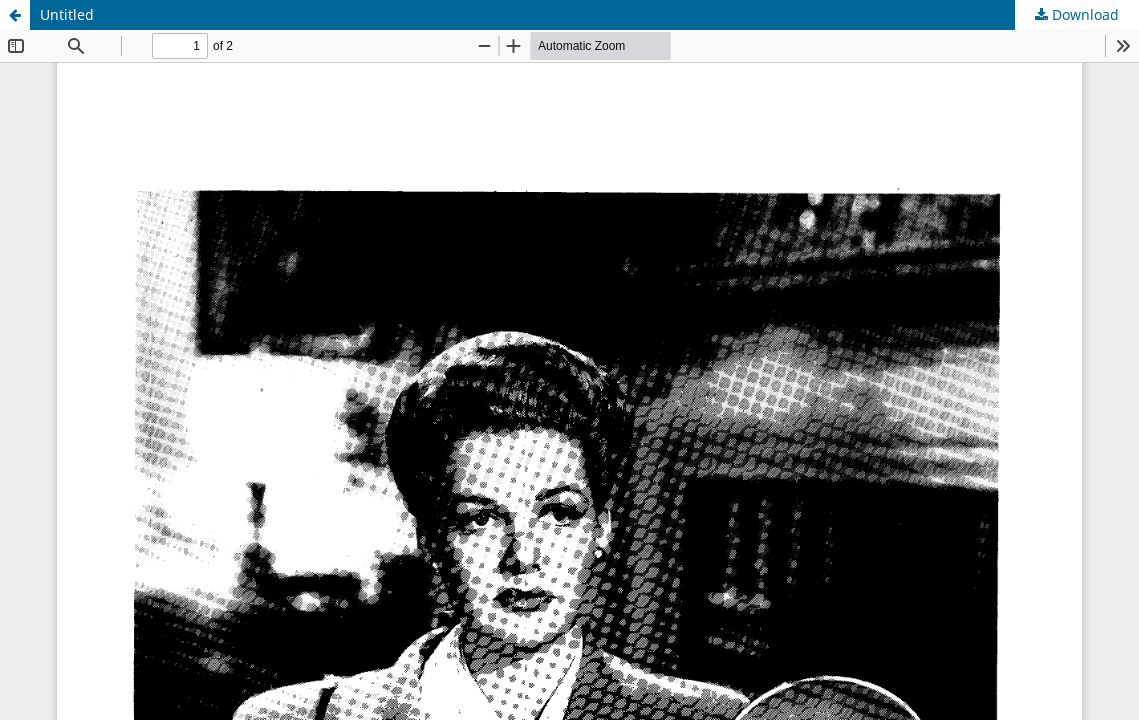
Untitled (67, 14)
